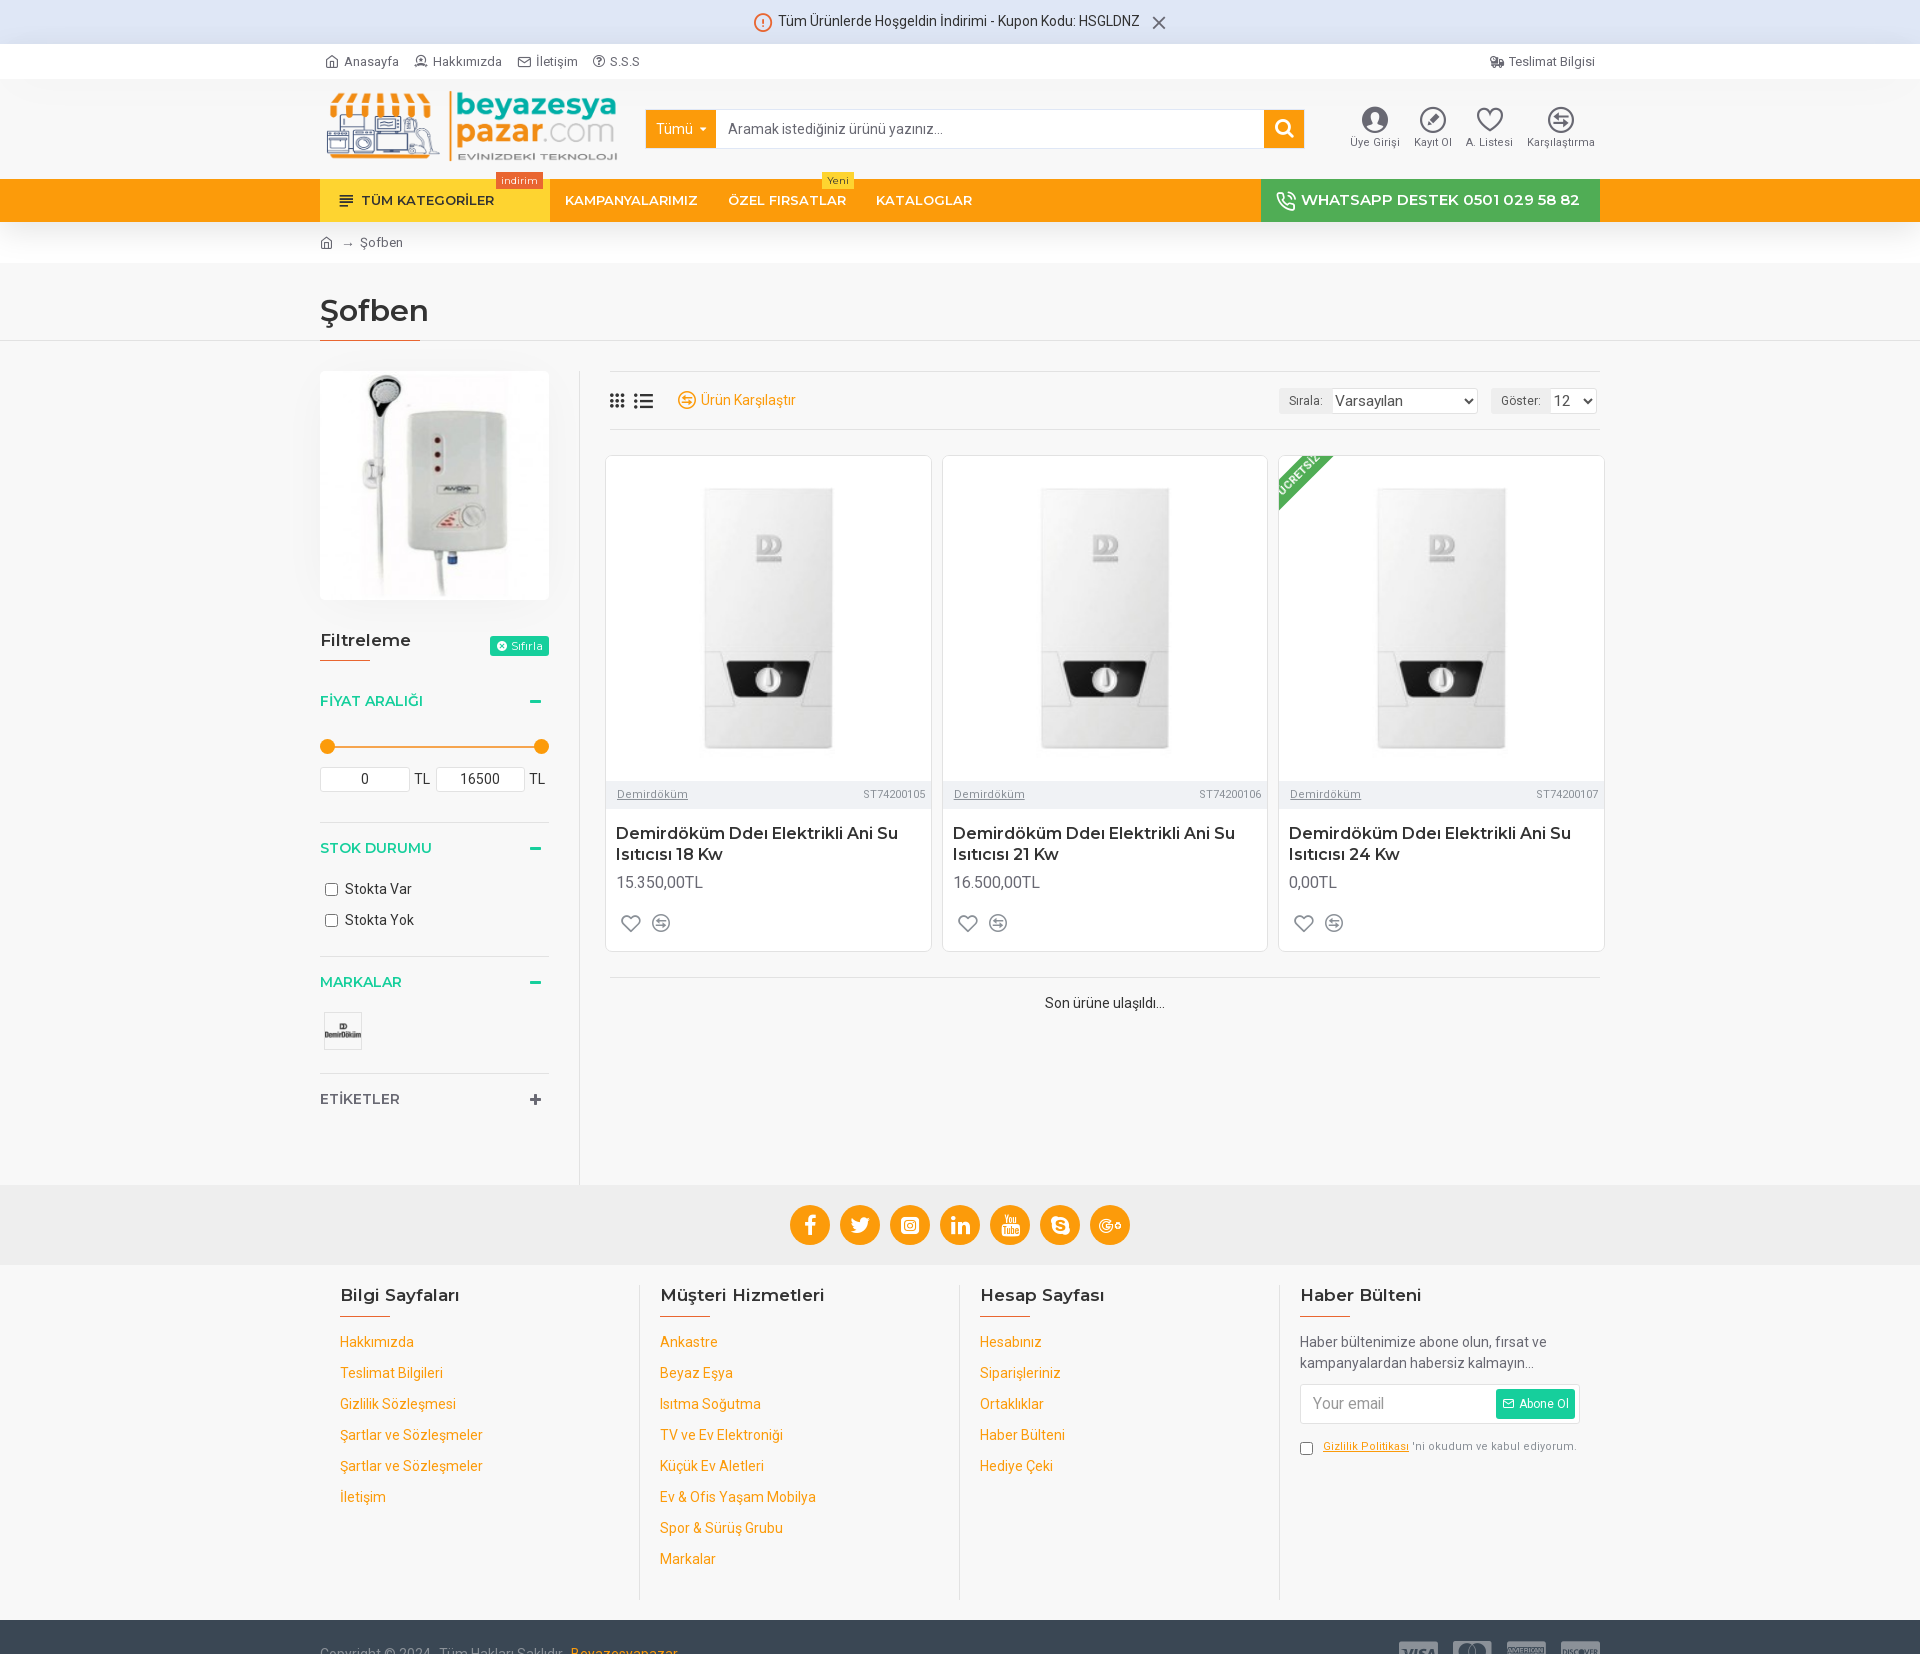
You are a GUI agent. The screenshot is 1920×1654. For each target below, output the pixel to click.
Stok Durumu (376, 848)
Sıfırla (527, 645)
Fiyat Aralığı (371, 701)
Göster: (1527, 401)
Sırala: (1328, 401)
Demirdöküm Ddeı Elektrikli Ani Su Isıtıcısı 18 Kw (757, 844)
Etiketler (360, 1099)
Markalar (361, 982)
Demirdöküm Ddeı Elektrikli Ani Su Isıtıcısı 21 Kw (1094, 844)
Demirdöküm (652, 794)
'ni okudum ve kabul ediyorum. (1438, 1447)
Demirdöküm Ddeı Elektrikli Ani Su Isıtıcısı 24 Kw (1430, 844)
